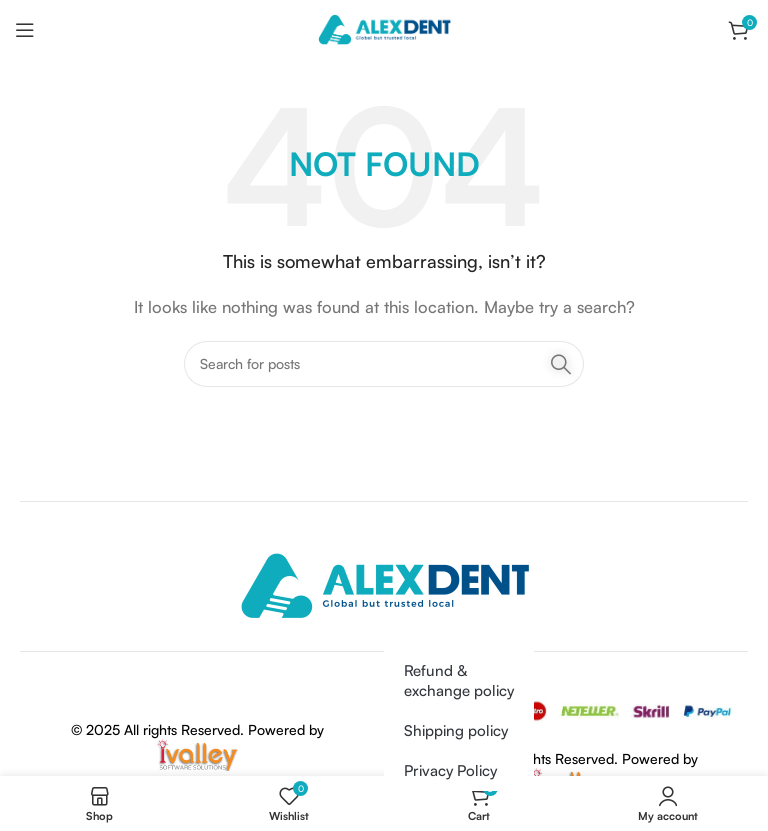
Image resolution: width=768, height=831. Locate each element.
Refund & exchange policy (459, 680)
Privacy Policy (450, 770)
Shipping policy (456, 730)
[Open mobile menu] (25, 30)
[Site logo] (384, 28)
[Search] (384, 364)
